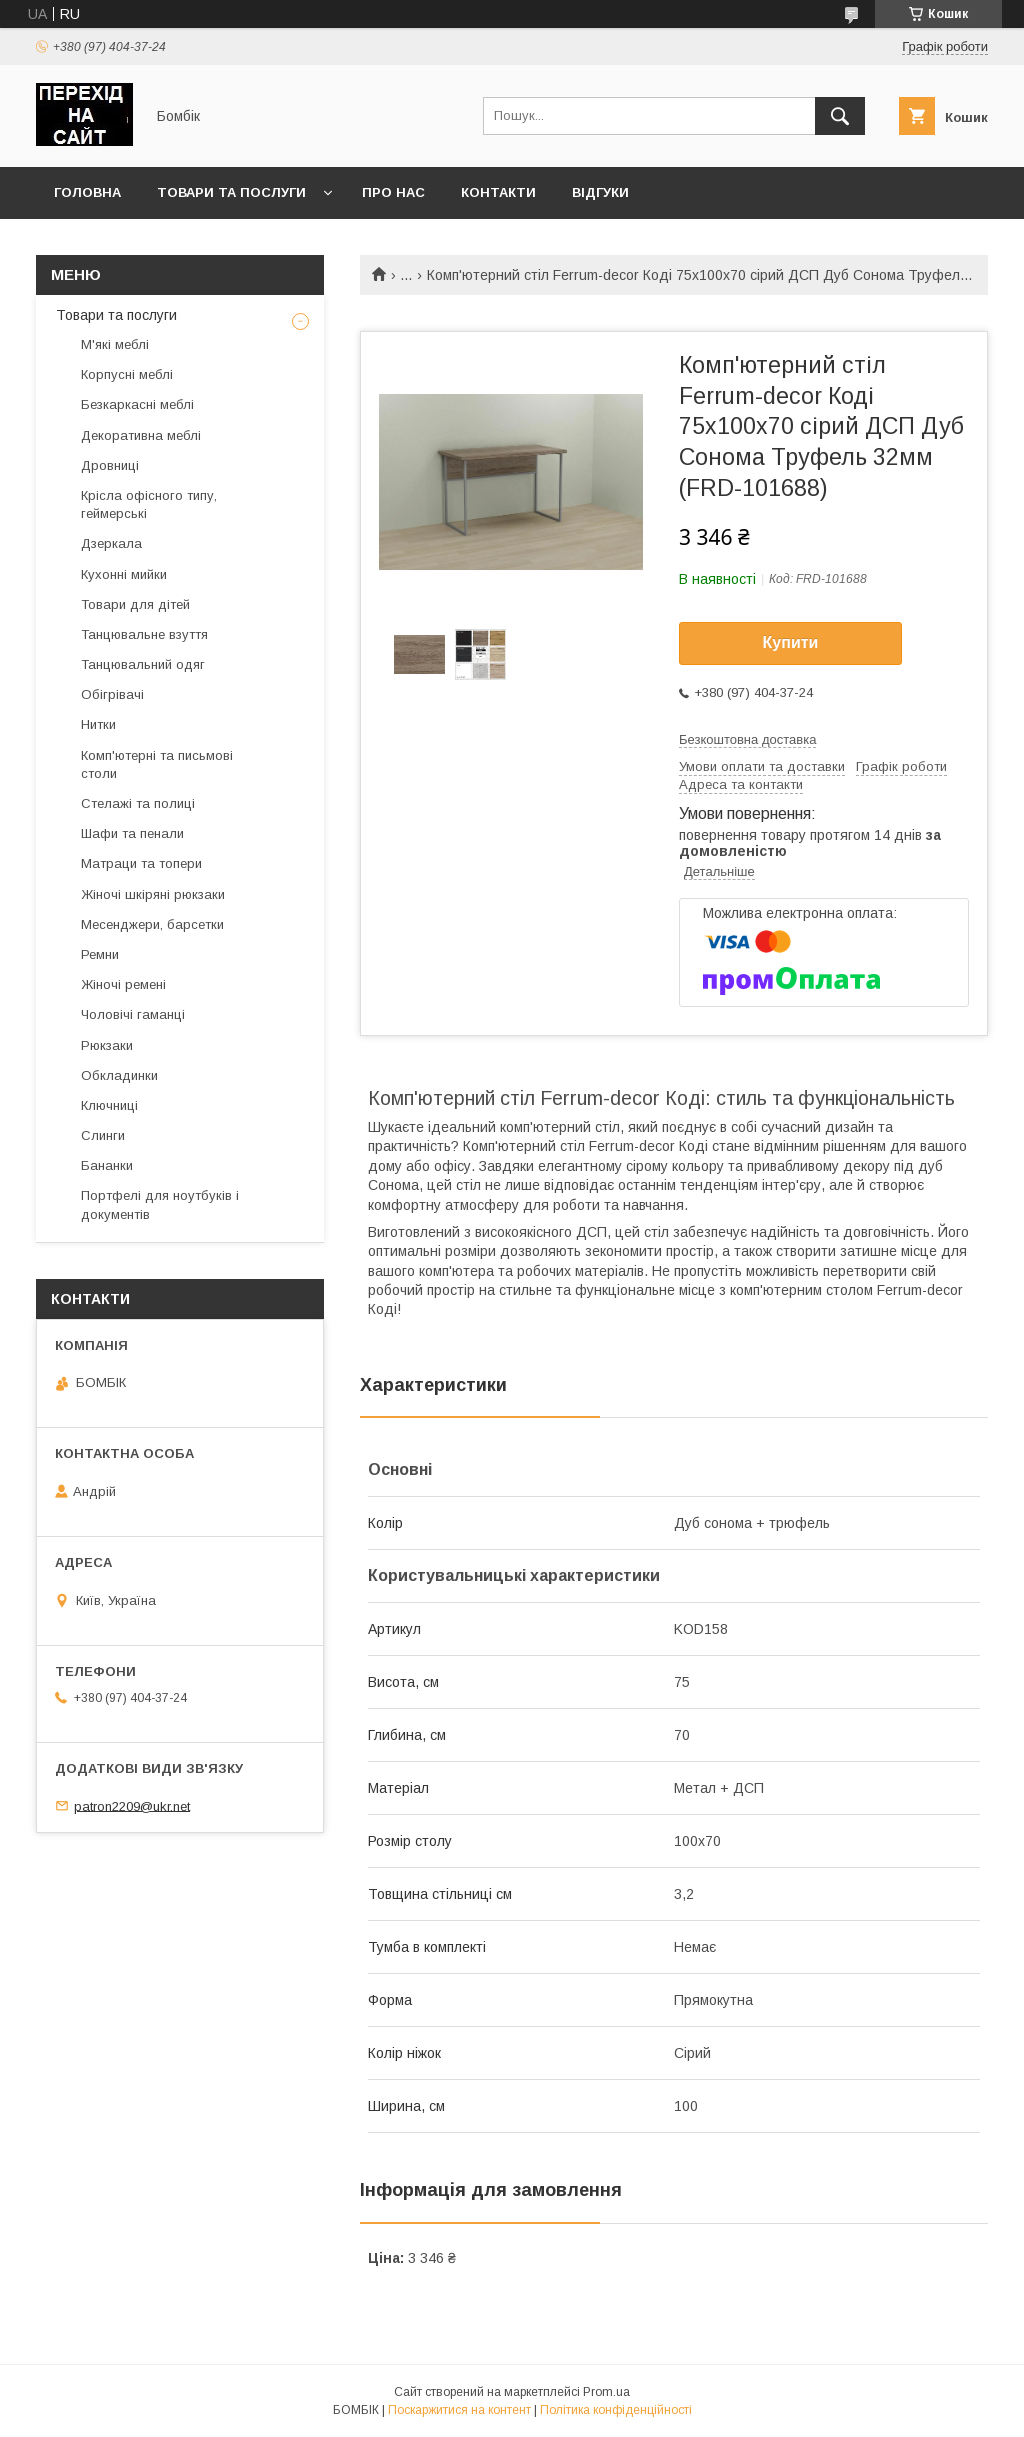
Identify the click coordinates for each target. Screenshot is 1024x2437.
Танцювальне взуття (144, 634)
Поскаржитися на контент (459, 2410)
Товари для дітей (135, 604)
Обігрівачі (112, 694)
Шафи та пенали (132, 833)
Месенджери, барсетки (152, 924)
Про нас (393, 192)
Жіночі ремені (123, 984)
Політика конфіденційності (616, 2410)
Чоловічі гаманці (133, 1014)
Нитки (98, 724)
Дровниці (110, 465)
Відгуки (600, 192)
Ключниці (109, 1105)
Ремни (100, 954)
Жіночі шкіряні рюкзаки (153, 894)
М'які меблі (115, 344)
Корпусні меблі (127, 374)
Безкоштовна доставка (747, 739)
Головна (87, 192)
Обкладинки (119, 1075)
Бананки (107, 1165)
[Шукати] (840, 116)
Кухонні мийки (124, 574)
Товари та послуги (231, 192)
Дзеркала (111, 543)
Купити (791, 642)
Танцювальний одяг (143, 664)
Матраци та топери (141, 863)
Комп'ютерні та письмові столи (157, 764)
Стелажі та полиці (138, 803)
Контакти (498, 192)
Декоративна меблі (141, 435)
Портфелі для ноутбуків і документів (160, 1204)
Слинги (103, 1135)
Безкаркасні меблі (137, 404)
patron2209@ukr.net (132, 1805)
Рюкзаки (107, 1045)
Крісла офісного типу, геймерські (149, 504)
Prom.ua (606, 2392)
